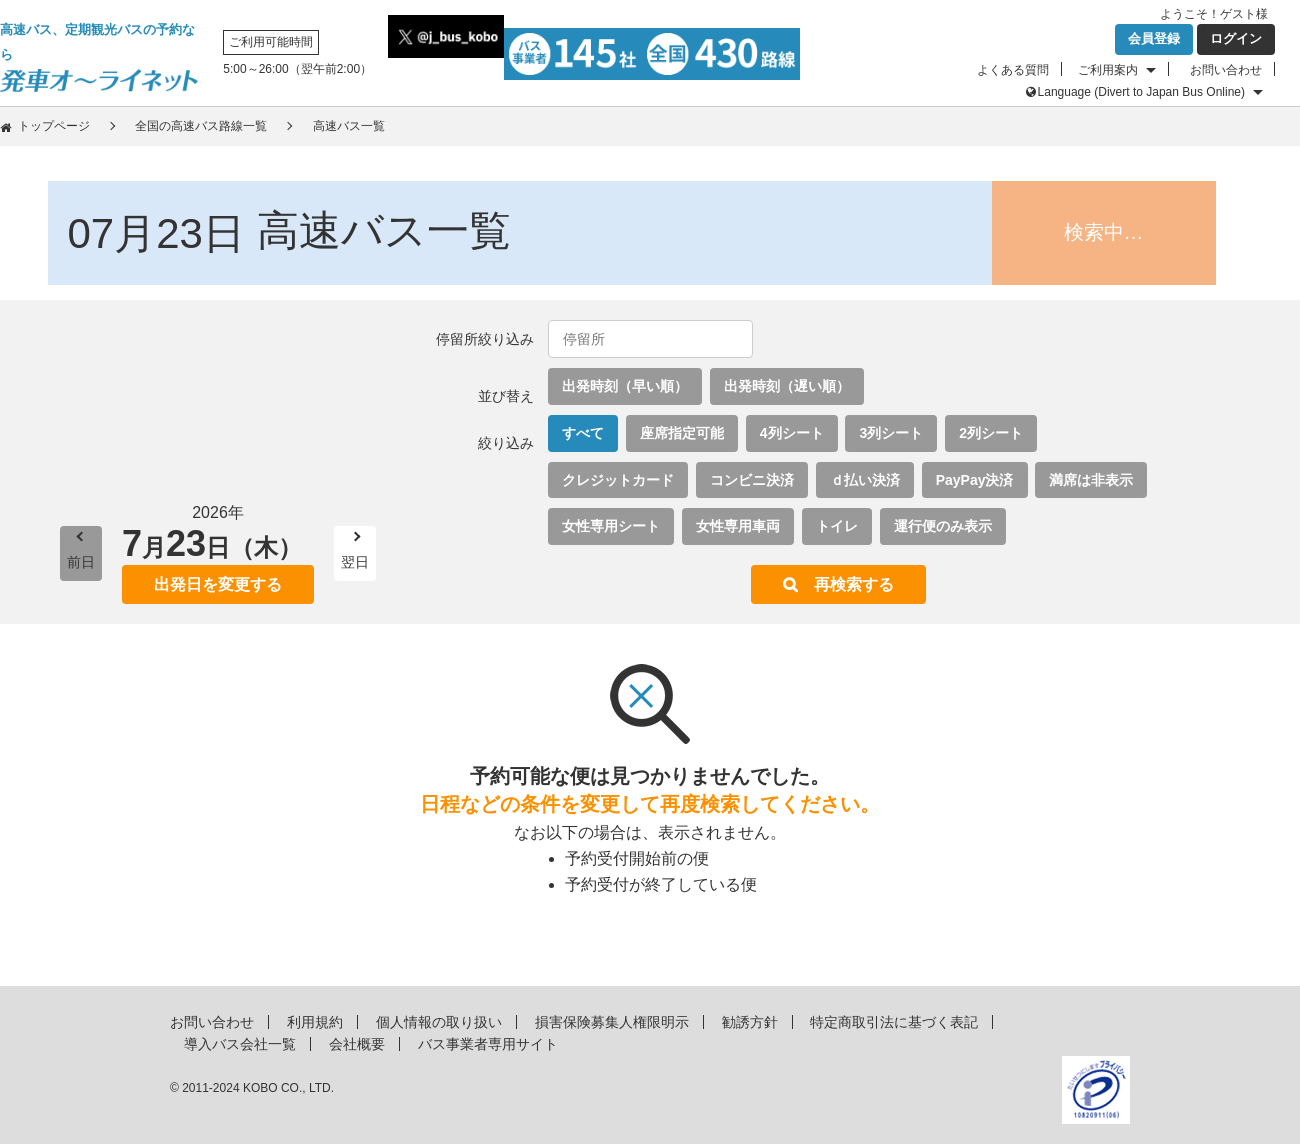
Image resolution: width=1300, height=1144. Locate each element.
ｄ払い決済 (865, 480)
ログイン (1236, 38)
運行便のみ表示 (943, 526)
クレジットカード (618, 480)
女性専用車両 (738, 526)
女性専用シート (611, 526)
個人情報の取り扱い (439, 1022)
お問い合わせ (1226, 70)
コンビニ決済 (752, 480)
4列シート (792, 433)
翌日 (355, 562)
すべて (583, 433)
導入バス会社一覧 (240, 1044)
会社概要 (357, 1044)
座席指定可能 (682, 433)
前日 (81, 562)
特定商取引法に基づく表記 (894, 1022)
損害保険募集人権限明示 (612, 1022)
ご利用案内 (1108, 70)
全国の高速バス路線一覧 (201, 126)
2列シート (991, 433)
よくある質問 (1013, 70)
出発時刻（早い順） (625, 386)
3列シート (891, 433)
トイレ (837, 526)
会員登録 (1154, 38)
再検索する (854, 584)
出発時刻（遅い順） (787, 386)
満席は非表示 (1091, 480)
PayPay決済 (975, 480)
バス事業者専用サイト (488, 1044)
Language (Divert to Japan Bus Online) (1141, 92)
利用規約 (315, 1022)
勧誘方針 (750, 1022)
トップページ (54, 126)
